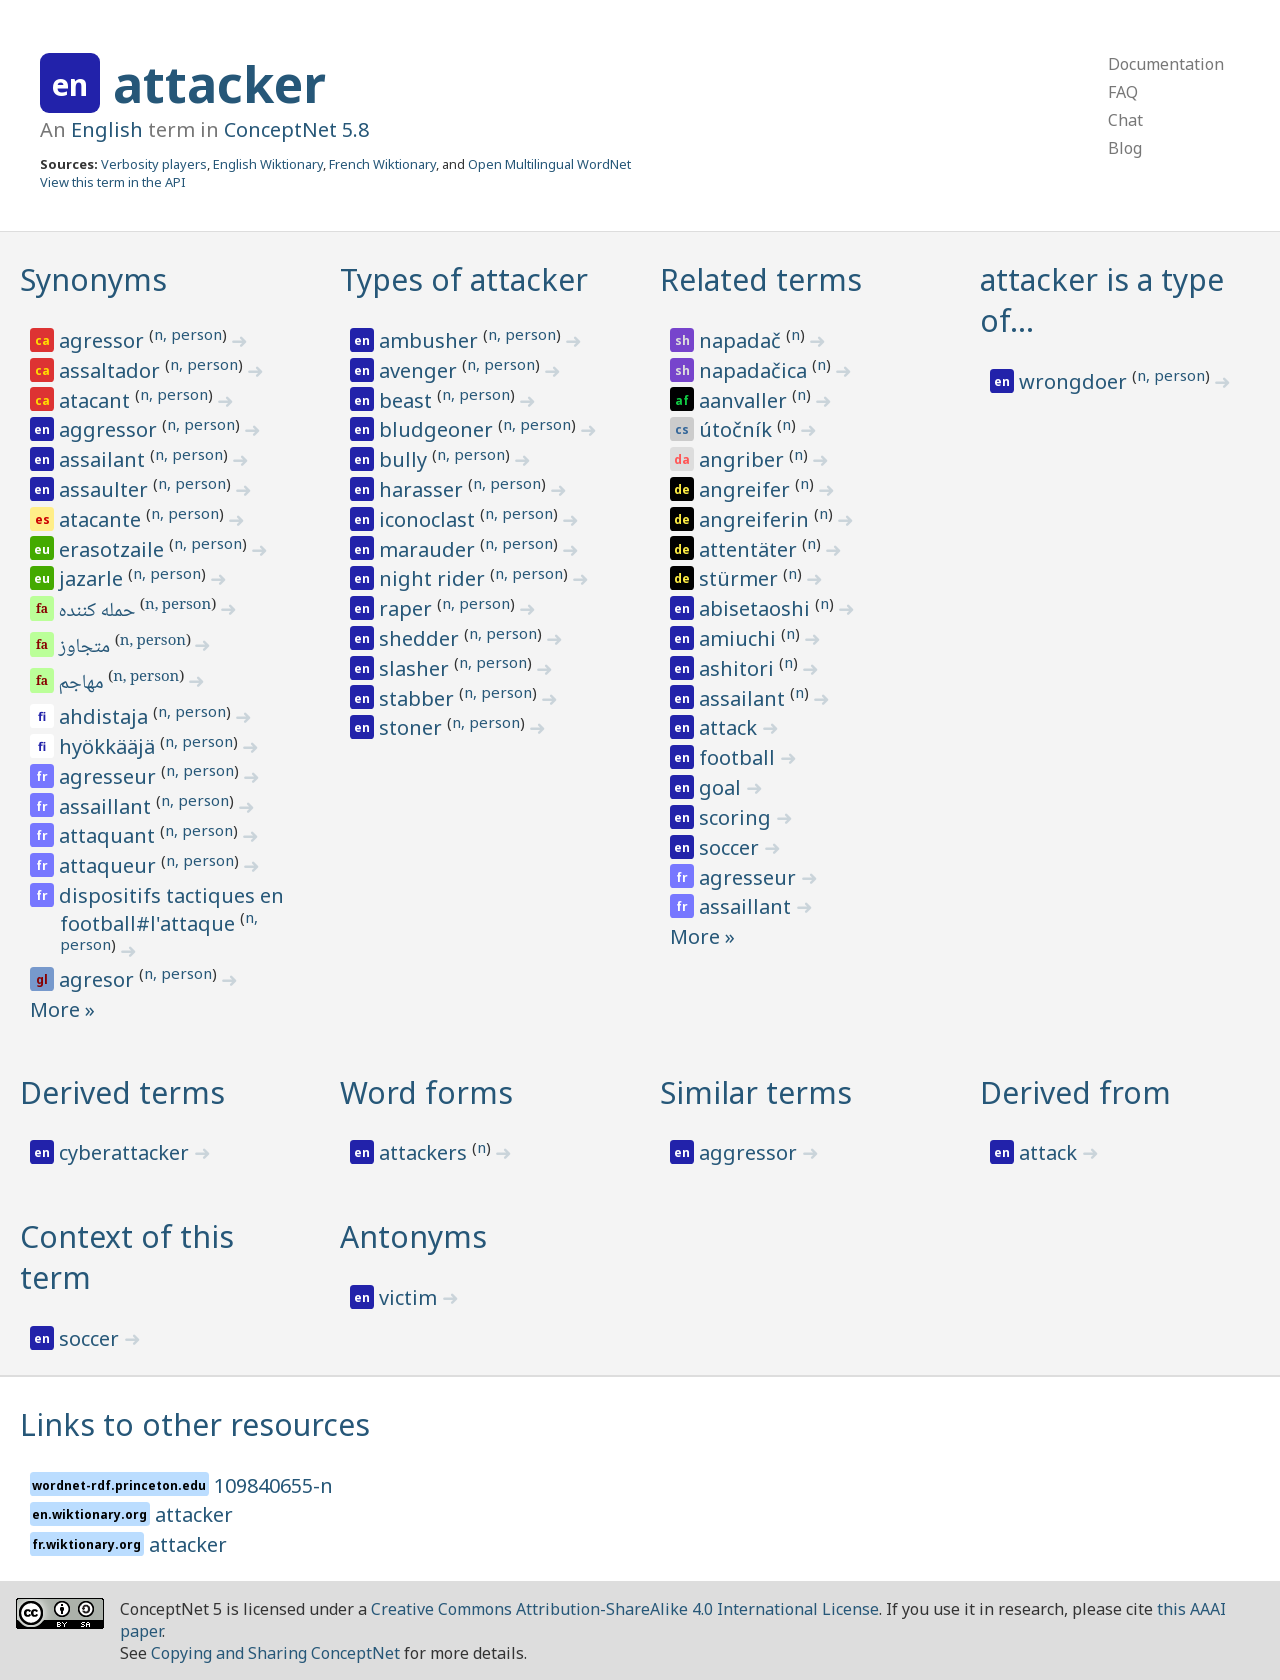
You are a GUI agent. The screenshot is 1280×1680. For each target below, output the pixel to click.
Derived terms (122, 1092)
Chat (1125, 120)
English (107, 129)
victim (410, 1297)
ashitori (739, 668)
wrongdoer (1075, 381)
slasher (416, 668)
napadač (742, 340)
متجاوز (86, 648)
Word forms (426, 1092)
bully (405, 459)
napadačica (755, 370)
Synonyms (93, 279)
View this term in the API (113, 182)
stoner (413, 727)
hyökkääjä (109, 746)
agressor (104, 340)
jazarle (93, 578)
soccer (731, 847)
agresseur (110, 776)
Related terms (761, 279)
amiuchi (740, 638)
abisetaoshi (757, 608)
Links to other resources (195, 1424)
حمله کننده (98, 612)
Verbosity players (154, 164)
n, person (188, 334)
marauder (429, 549)
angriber (744, 459)
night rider (434, 578)
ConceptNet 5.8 (296, 129)
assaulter (106, 489)
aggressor (110, 429)
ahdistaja (106, 716)
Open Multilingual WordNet (549, 164)
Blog (1125, 148)
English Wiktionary (268, 164)
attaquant (109, 835)
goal (722, 787)
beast (408, 400)
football (739, 757)
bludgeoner (438, 429)
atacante (102, 519)
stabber (419, 698)
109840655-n (273, 1485)
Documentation (1166, 64)
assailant (104, 459)
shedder (421, 638)
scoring (737, 817)
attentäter (750, 549)
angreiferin (756, 519)
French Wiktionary (382, 164)
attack (730, 727)
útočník (738, 429)
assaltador (112, 370)
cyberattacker (126, 1152)
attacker (219, 84)
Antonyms (413, 1236)
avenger (420, 370)
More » (62, 1009)
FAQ (1123, 92)
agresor (99, 979)
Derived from (1075, 1092)
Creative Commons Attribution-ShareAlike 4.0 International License (625, 1609)
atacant (97, 400)
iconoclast (429, 519)
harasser (423, 489)
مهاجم (83, 684)
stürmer (741, 578)
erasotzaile (114, 549)
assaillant (107, 806)
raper (408, 608)
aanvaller (745, 400)
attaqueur (110, 865)
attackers (425, 1152)
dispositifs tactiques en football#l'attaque (171, 909)
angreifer (747, 489)
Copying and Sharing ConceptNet (275, 1653)
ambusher (431, 340)
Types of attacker (464, 279)
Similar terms (756, 1092)
